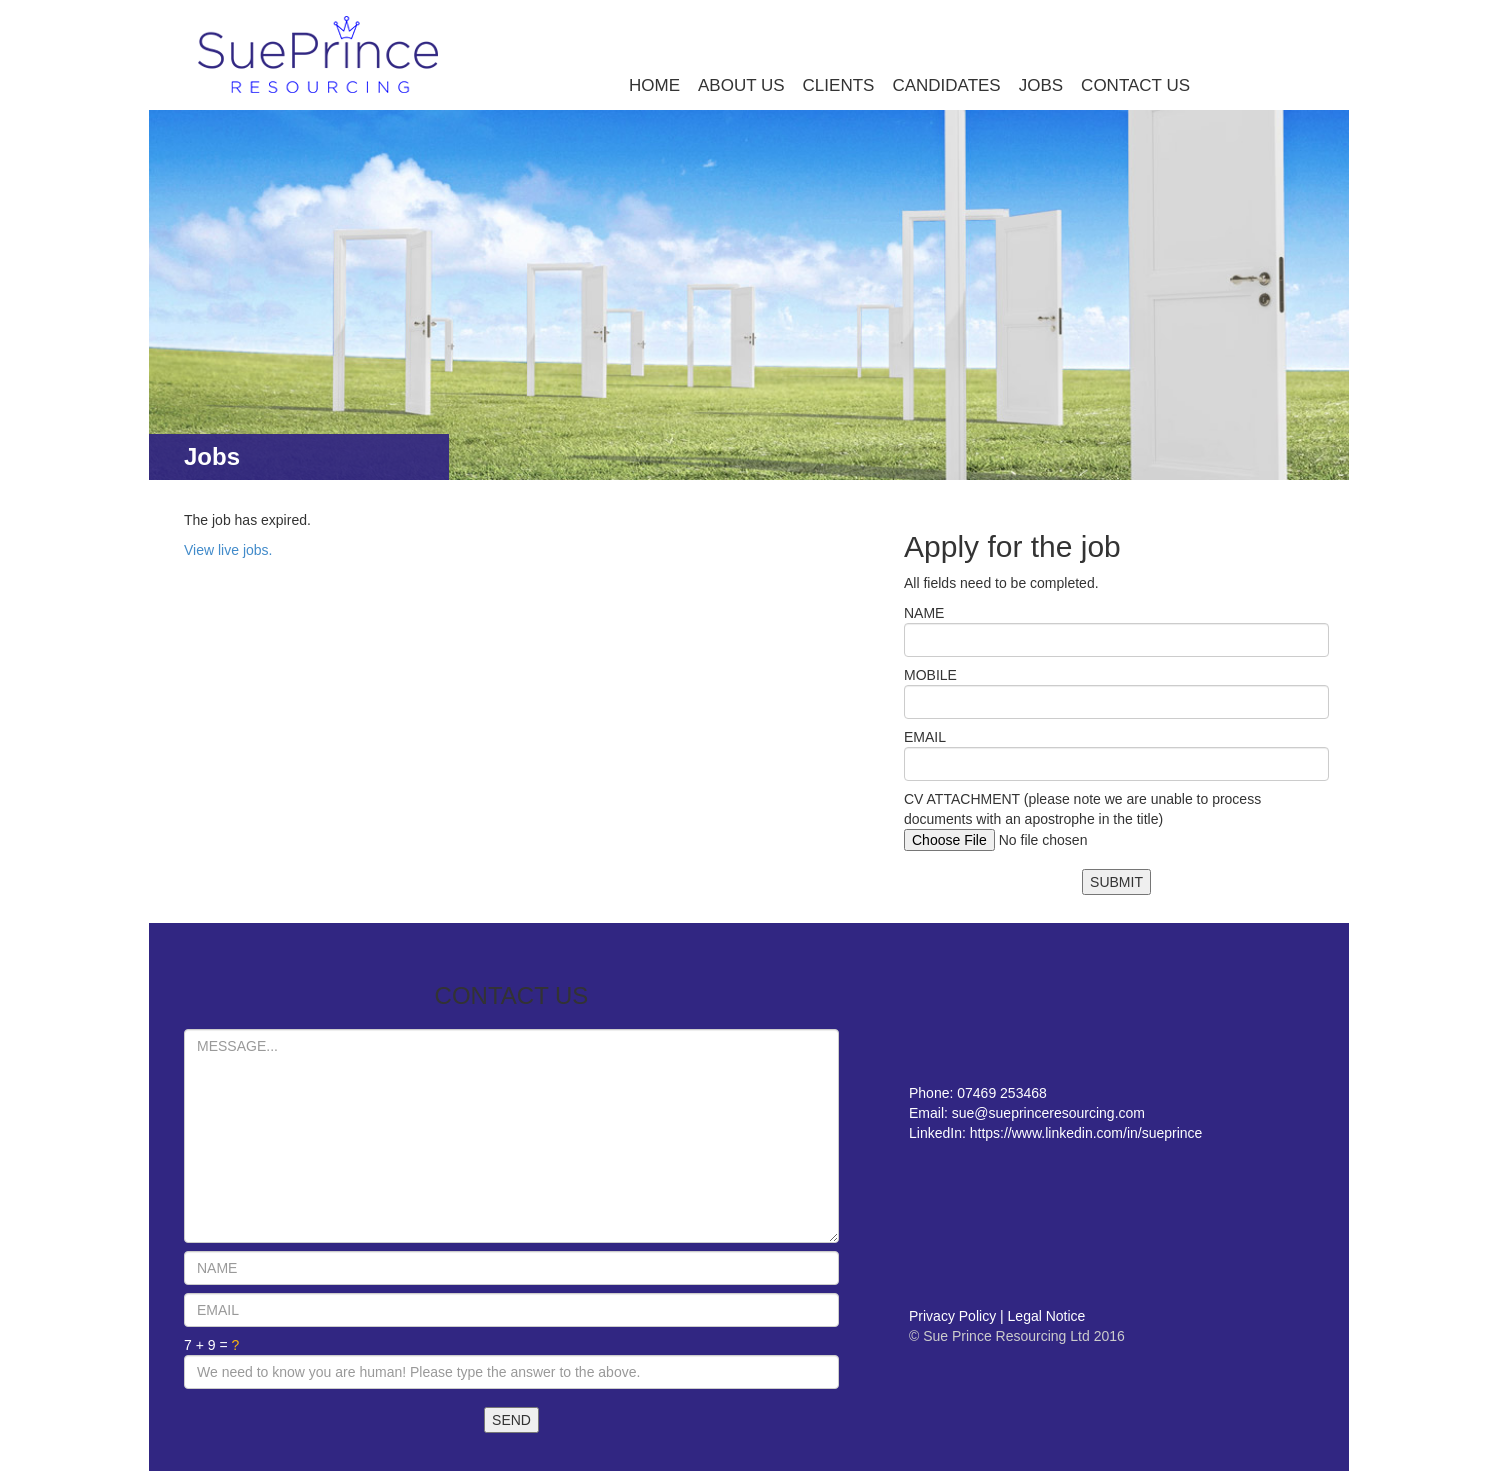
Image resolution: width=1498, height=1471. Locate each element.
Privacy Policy (952, 1316)
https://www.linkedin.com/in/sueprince (1086, 1133)
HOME (654, 85)
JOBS (1041, 85)
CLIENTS (839, 85)
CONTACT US (1135, 85)
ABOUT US (741, 85)
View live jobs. (228, 550)
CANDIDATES (946, 85)
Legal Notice (1047, 1316)
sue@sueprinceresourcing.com (1048, 1113)
